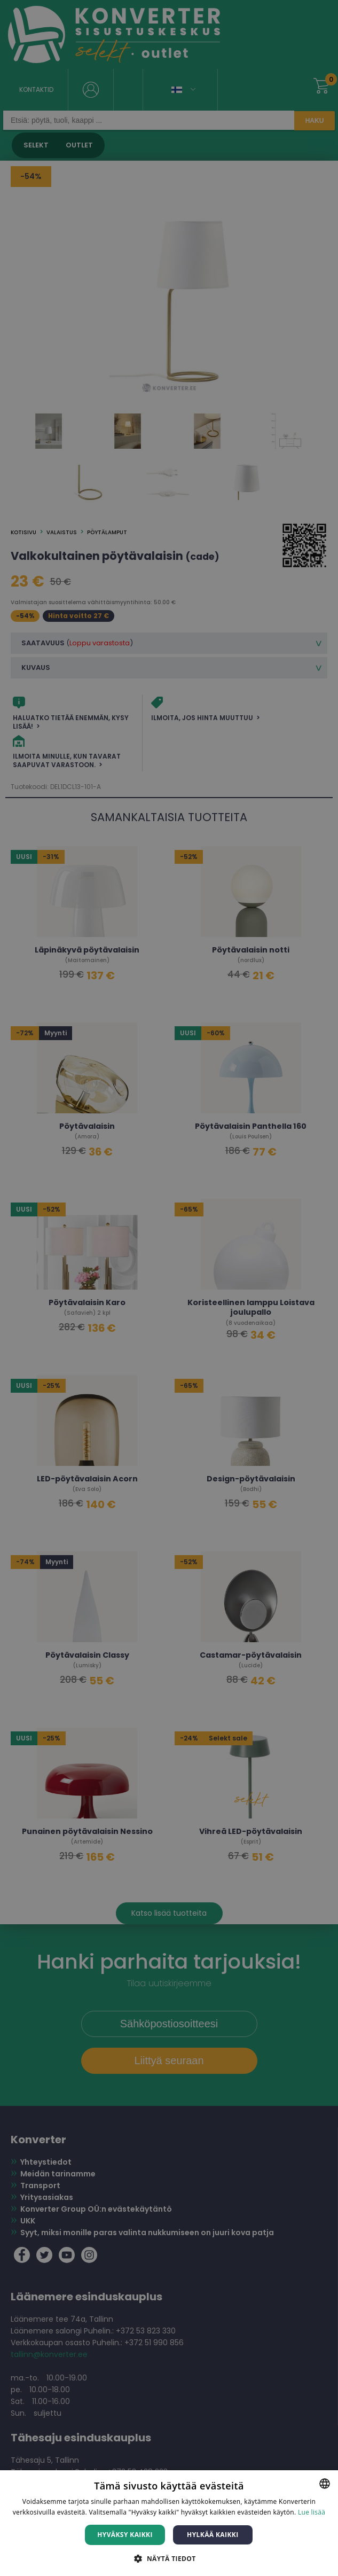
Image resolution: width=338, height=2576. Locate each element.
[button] (168, 2558)
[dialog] (169, 1288)
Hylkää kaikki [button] (212, 2534)
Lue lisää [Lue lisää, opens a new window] (311, 2512)
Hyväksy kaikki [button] (125, 2534)
